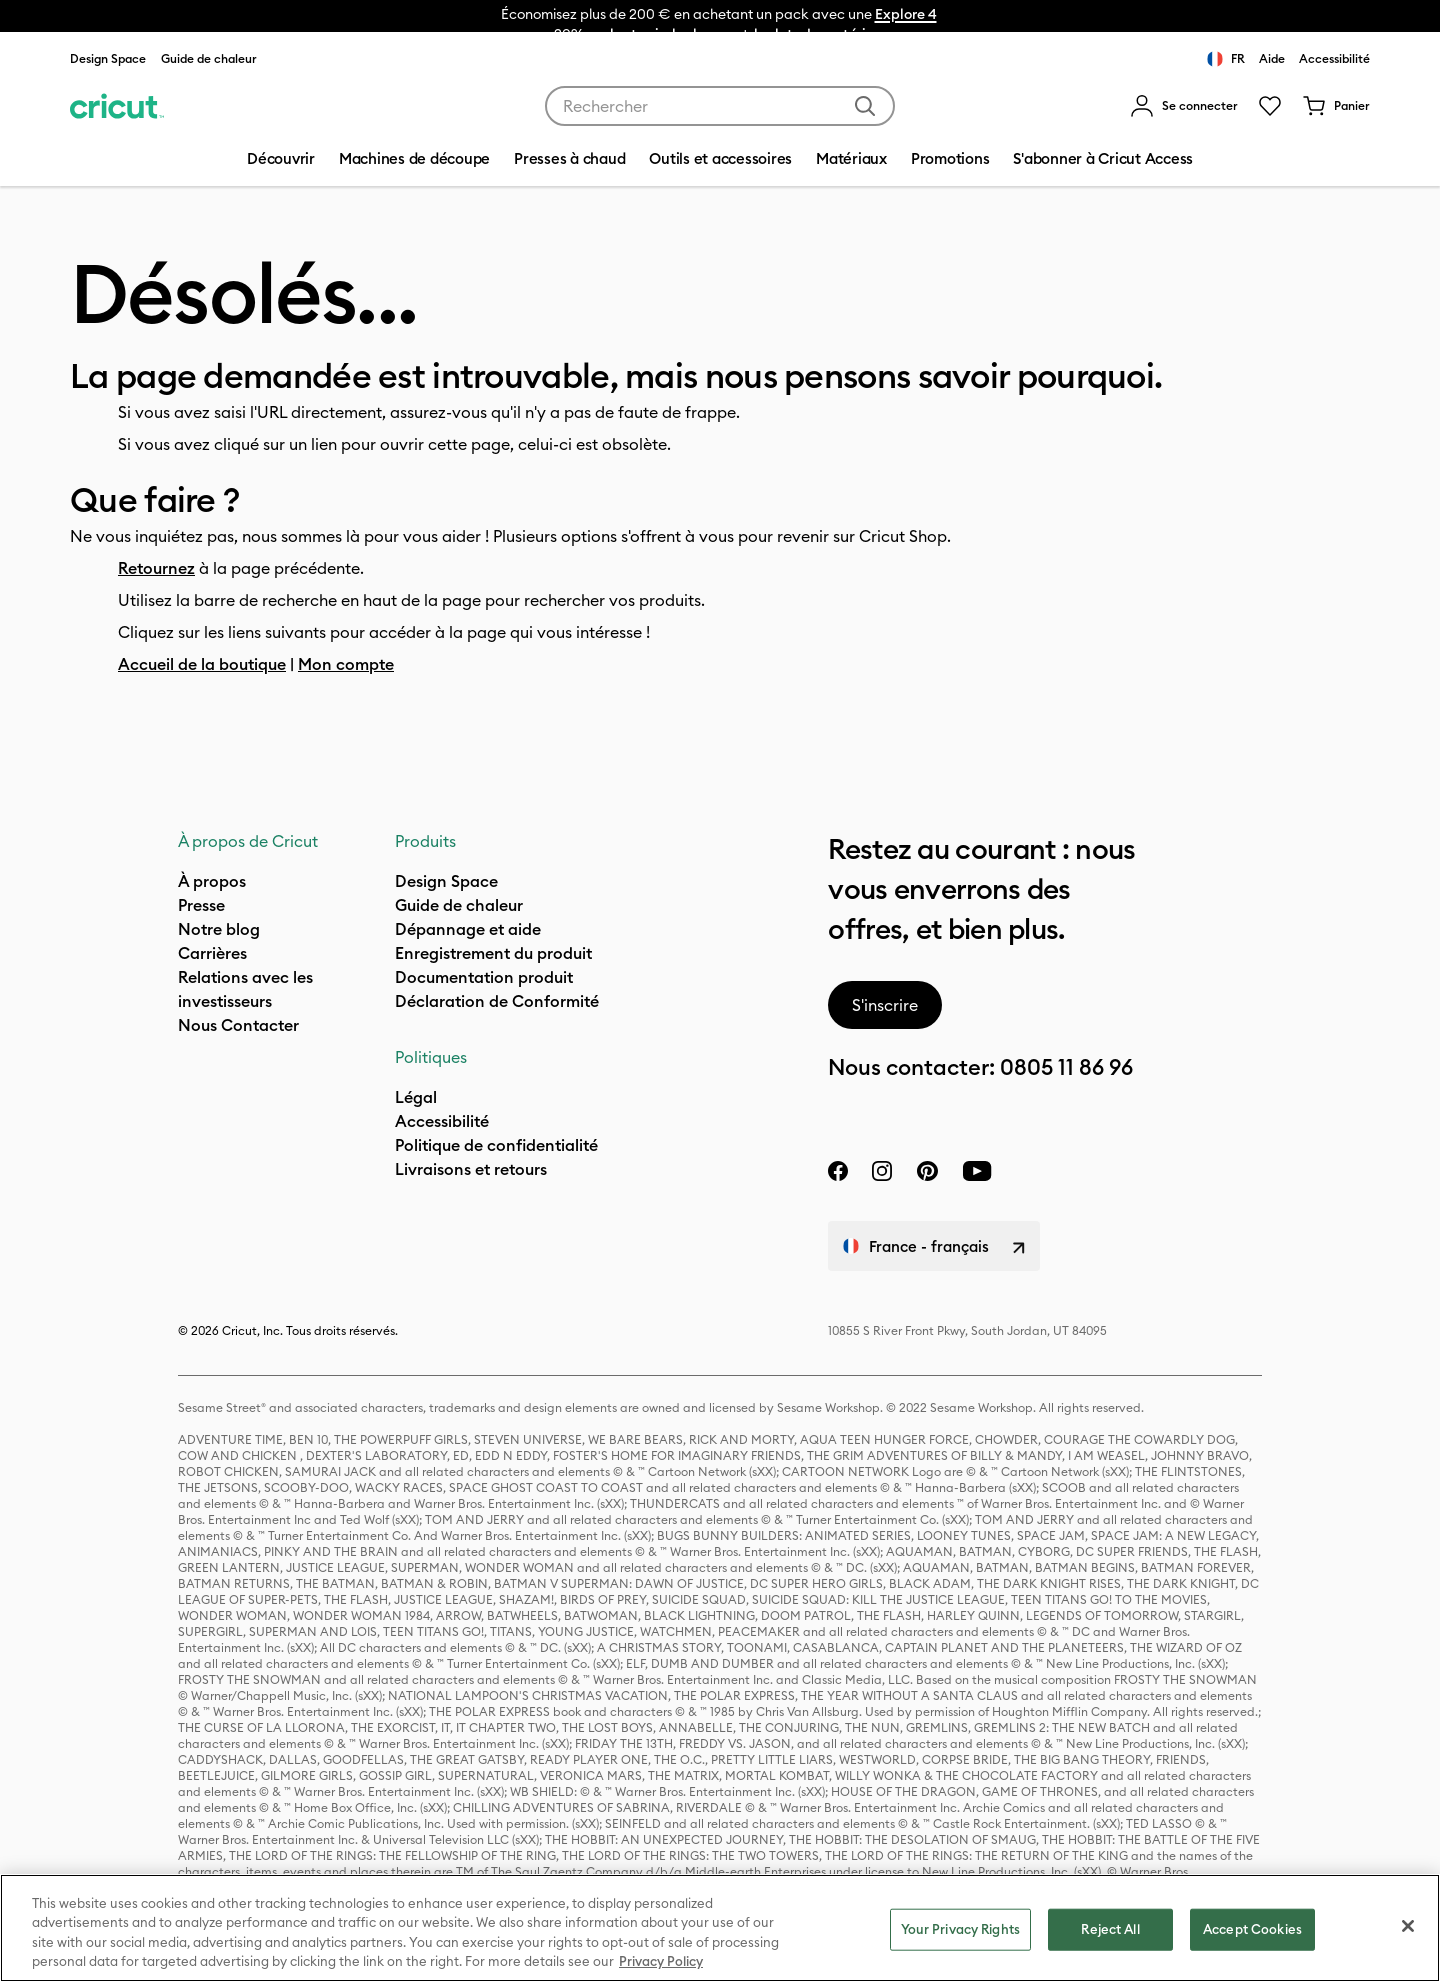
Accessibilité (1334, 58)
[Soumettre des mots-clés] (865, 106)
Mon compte (346, 664)
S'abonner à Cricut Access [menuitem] (1103, 158)
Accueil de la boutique (202, 664)
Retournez (156, 568)
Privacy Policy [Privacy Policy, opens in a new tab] (661, 1961)
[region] (720, 1928)
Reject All (1110, 1929)
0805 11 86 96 (1066, 1067)
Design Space (108, 58)
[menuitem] (1184, 106)
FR (1226, 59)
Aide (1272, 58)
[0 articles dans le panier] (1336, 106)
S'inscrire (885, 1005)
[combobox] (720, 106)
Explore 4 (906, 14)
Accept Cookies (1252, 1929)
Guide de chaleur (209, 58)
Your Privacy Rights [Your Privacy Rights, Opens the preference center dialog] (960, 1929)
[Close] (1408, 1926)
